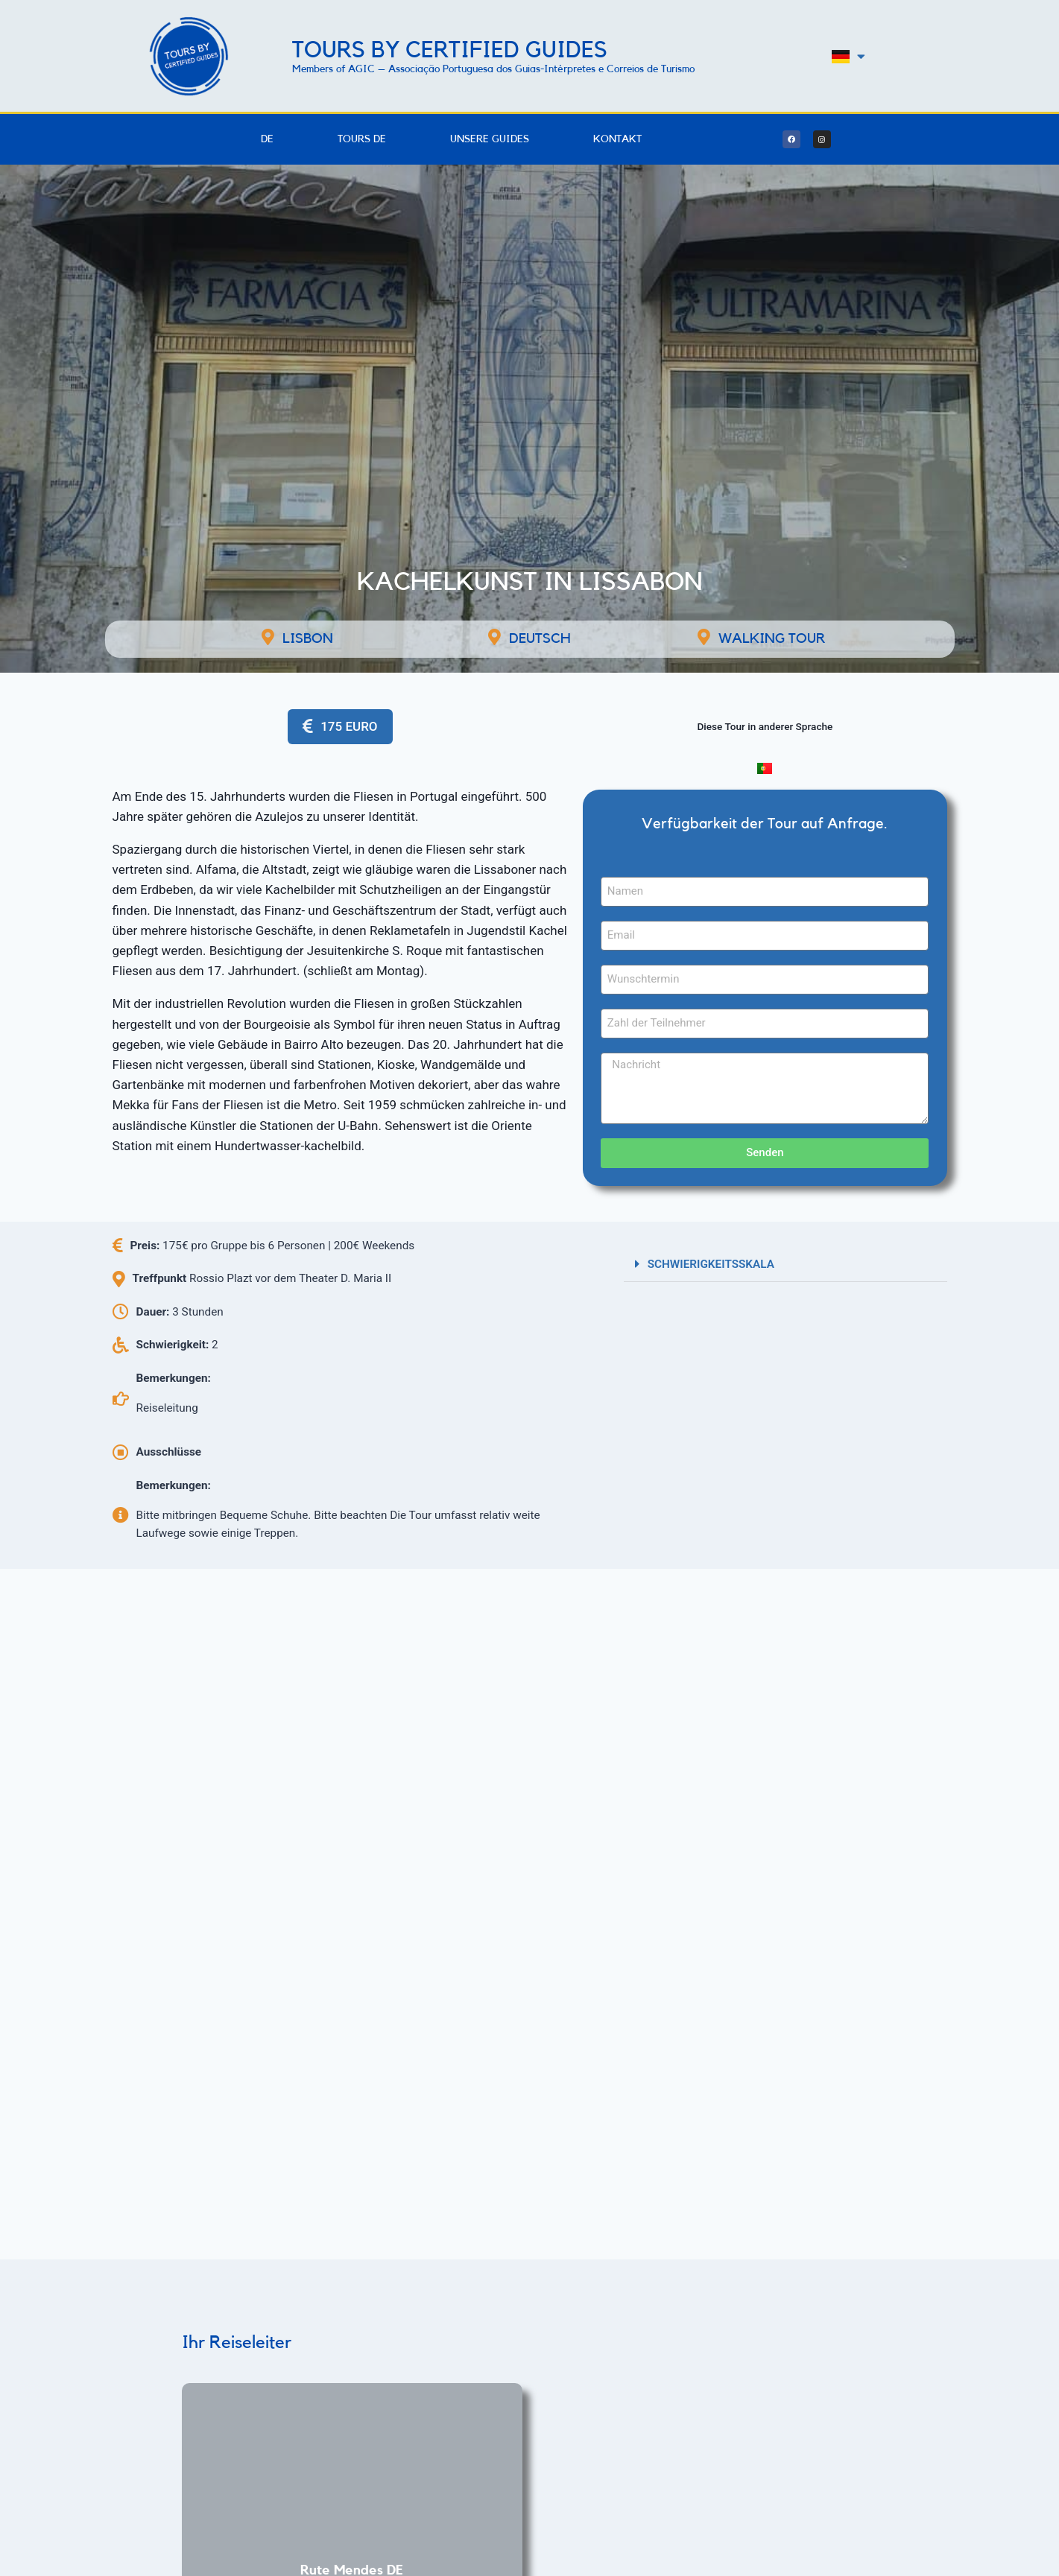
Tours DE (362, 139)
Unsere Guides (489, 139)
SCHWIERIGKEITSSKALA (711, 1264)
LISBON (307, 639)
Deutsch (540, 639)
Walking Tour (771, 639)
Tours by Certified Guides (449, 50)
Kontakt (617, 139)
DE (267, 139)
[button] (785, 1264)
